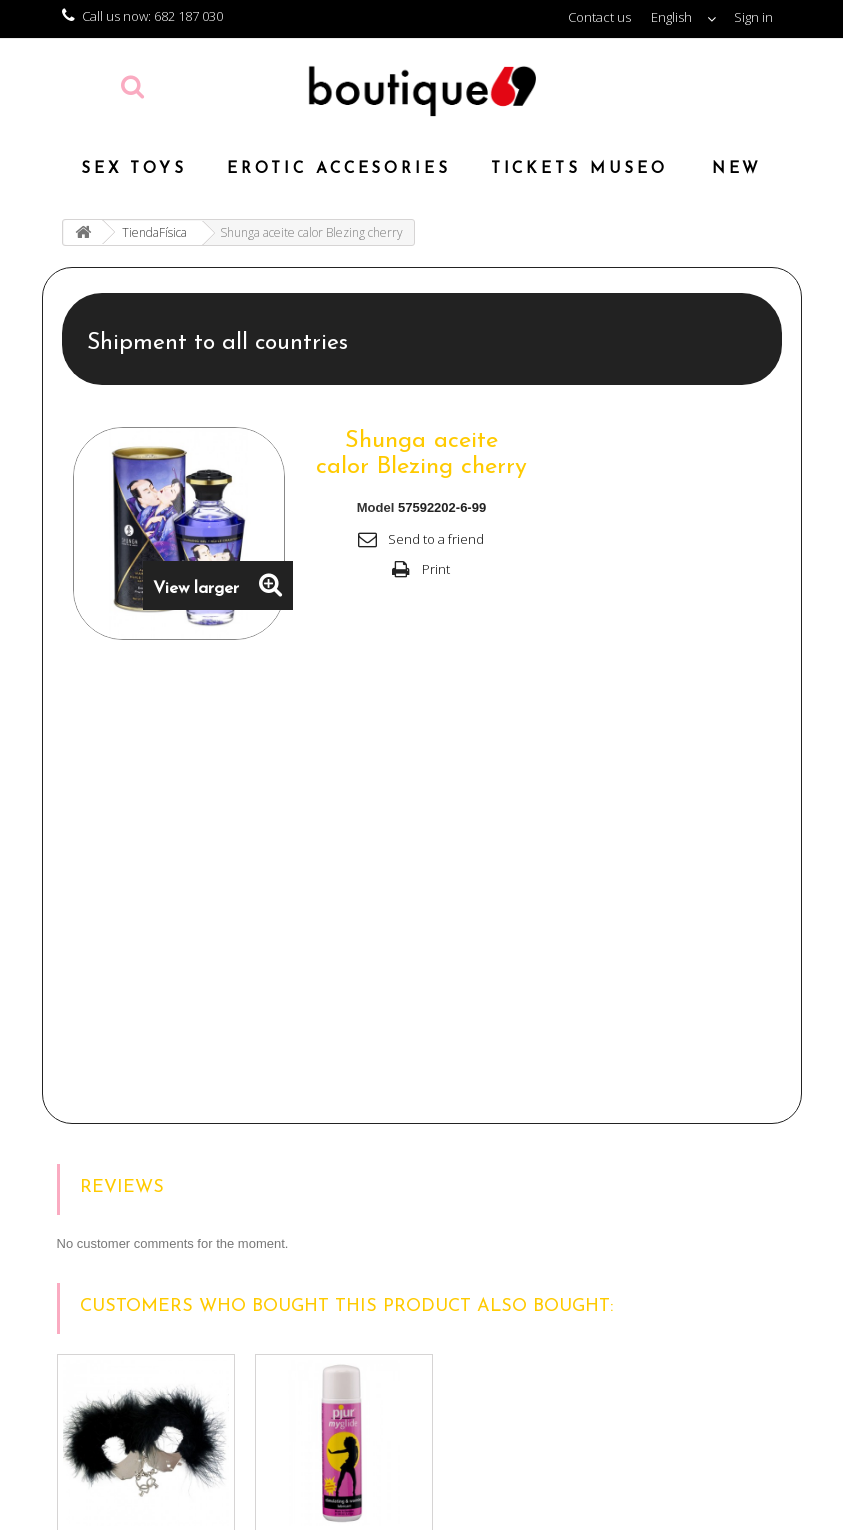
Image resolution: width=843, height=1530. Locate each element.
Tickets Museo (579, 169)
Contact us (599, 17)
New (737, 169)
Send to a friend (436, 539)
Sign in (753, 17)
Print (436, 569)
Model (376, 507)
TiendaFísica (154, 232)
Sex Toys (134, 169)
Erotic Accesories (339, 169)
